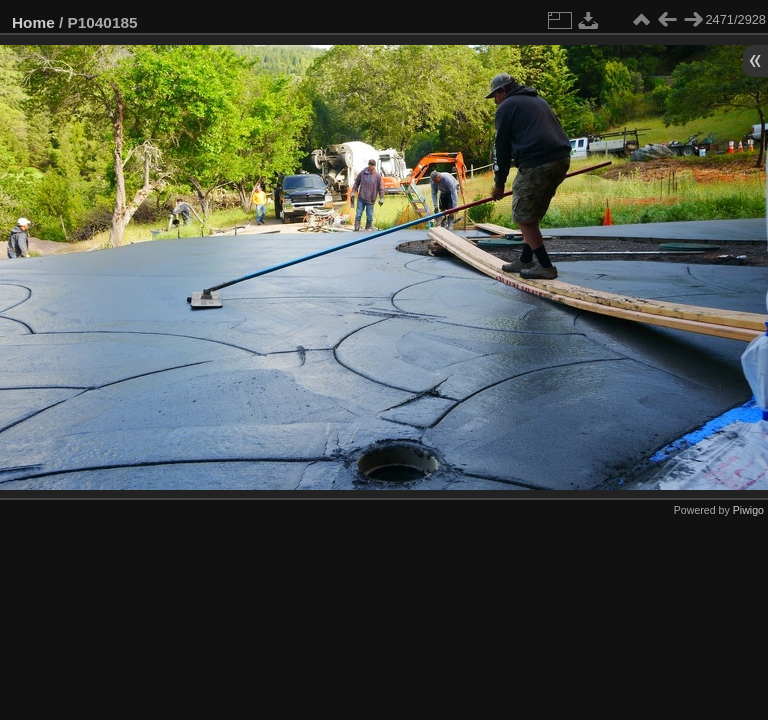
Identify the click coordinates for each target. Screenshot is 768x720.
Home (33, 22)
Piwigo (748, 510)
